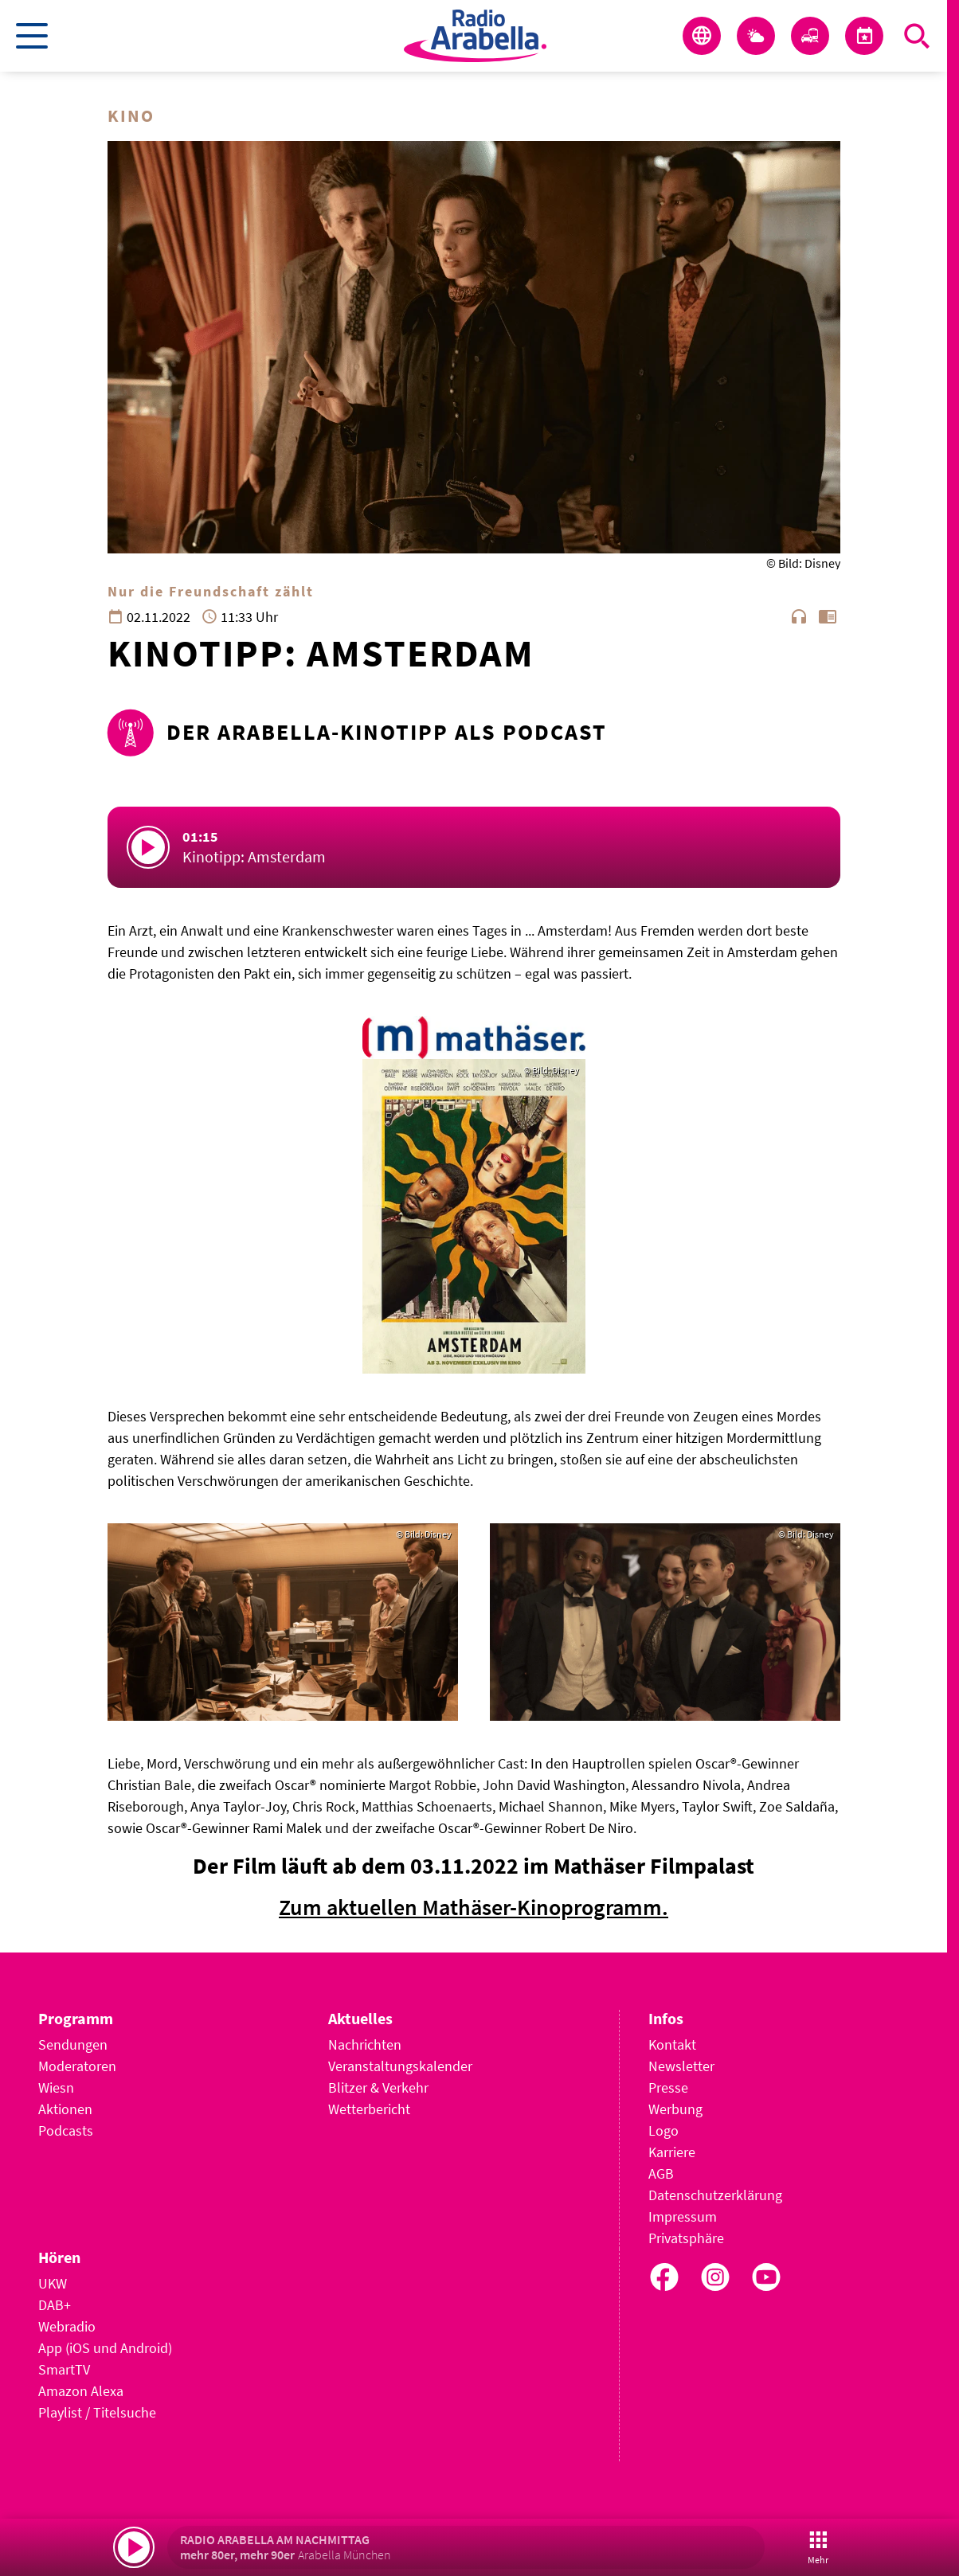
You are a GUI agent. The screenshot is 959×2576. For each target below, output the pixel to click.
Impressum (682, 2216)
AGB (661, 2173)
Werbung (675, 2109)
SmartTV (64, 2369)
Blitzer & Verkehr (378, 2087)
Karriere (671, 2152)
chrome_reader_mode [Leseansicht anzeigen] (827, 616)
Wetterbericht (369, 2109)
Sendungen (73, 2044)
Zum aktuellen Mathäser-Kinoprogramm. (473, 1907)
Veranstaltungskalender (400, 2066)
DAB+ (54, 2305)
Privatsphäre (686, 2238)
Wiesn (56, 2087)
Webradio (67, 2326)
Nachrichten (364, 2044)
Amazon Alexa (80, 2391)
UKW (52, 2283)
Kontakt (672, 2044)
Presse (668, 2087)
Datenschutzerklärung (715, 2195)
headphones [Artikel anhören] (798, 616)
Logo (663, 2130)
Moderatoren (77, 2066)
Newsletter (681, 2066)
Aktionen (65, 2109)
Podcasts (65, 2130)
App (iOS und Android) (105, 2348)
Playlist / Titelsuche (97, 2412)
